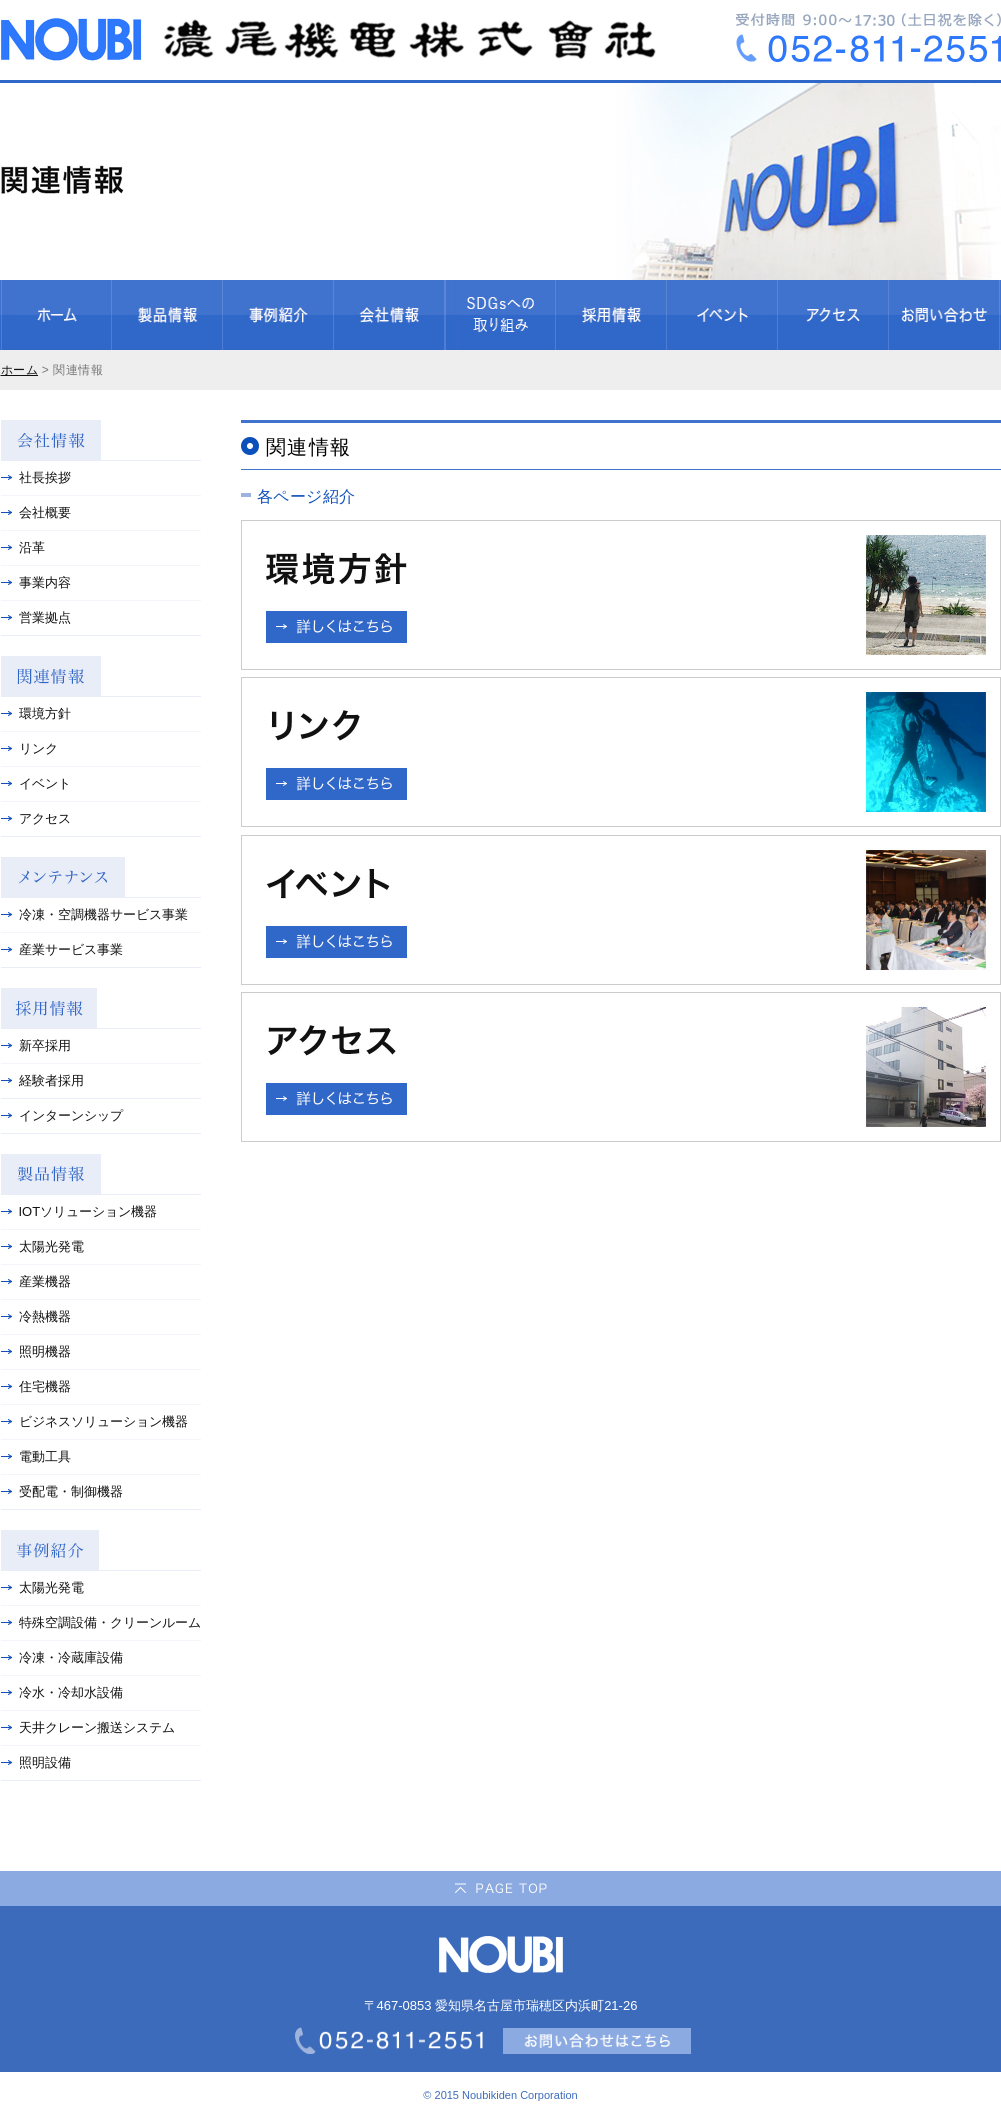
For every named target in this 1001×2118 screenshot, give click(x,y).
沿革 (23, 547)
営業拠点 (36, 617)
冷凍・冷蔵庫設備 (62, 1657)
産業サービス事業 (62, 949)
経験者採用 (42, 1080)
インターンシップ (62, 1115)
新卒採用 (36, 1045)
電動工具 (36, 1456)
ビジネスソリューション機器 (94, 1421)
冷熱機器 (36, 1316)
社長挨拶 (36, 477)
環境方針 (36, 713)
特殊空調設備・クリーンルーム (101, 1622)
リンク (29, 748)
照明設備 (36, 1762)
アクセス (36, 818)
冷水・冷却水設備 (62, 1692)
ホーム (20, 370)
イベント (36, 783)
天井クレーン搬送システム (88, 1727)
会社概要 (36, 512)
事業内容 (36, 582)
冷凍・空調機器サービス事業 (94, 914)
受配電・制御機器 (62, 1491)
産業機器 (36, 1281)
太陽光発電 (42, 1246)
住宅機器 (36, 1386)
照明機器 (36, 1351)
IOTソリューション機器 (79, 1211)
